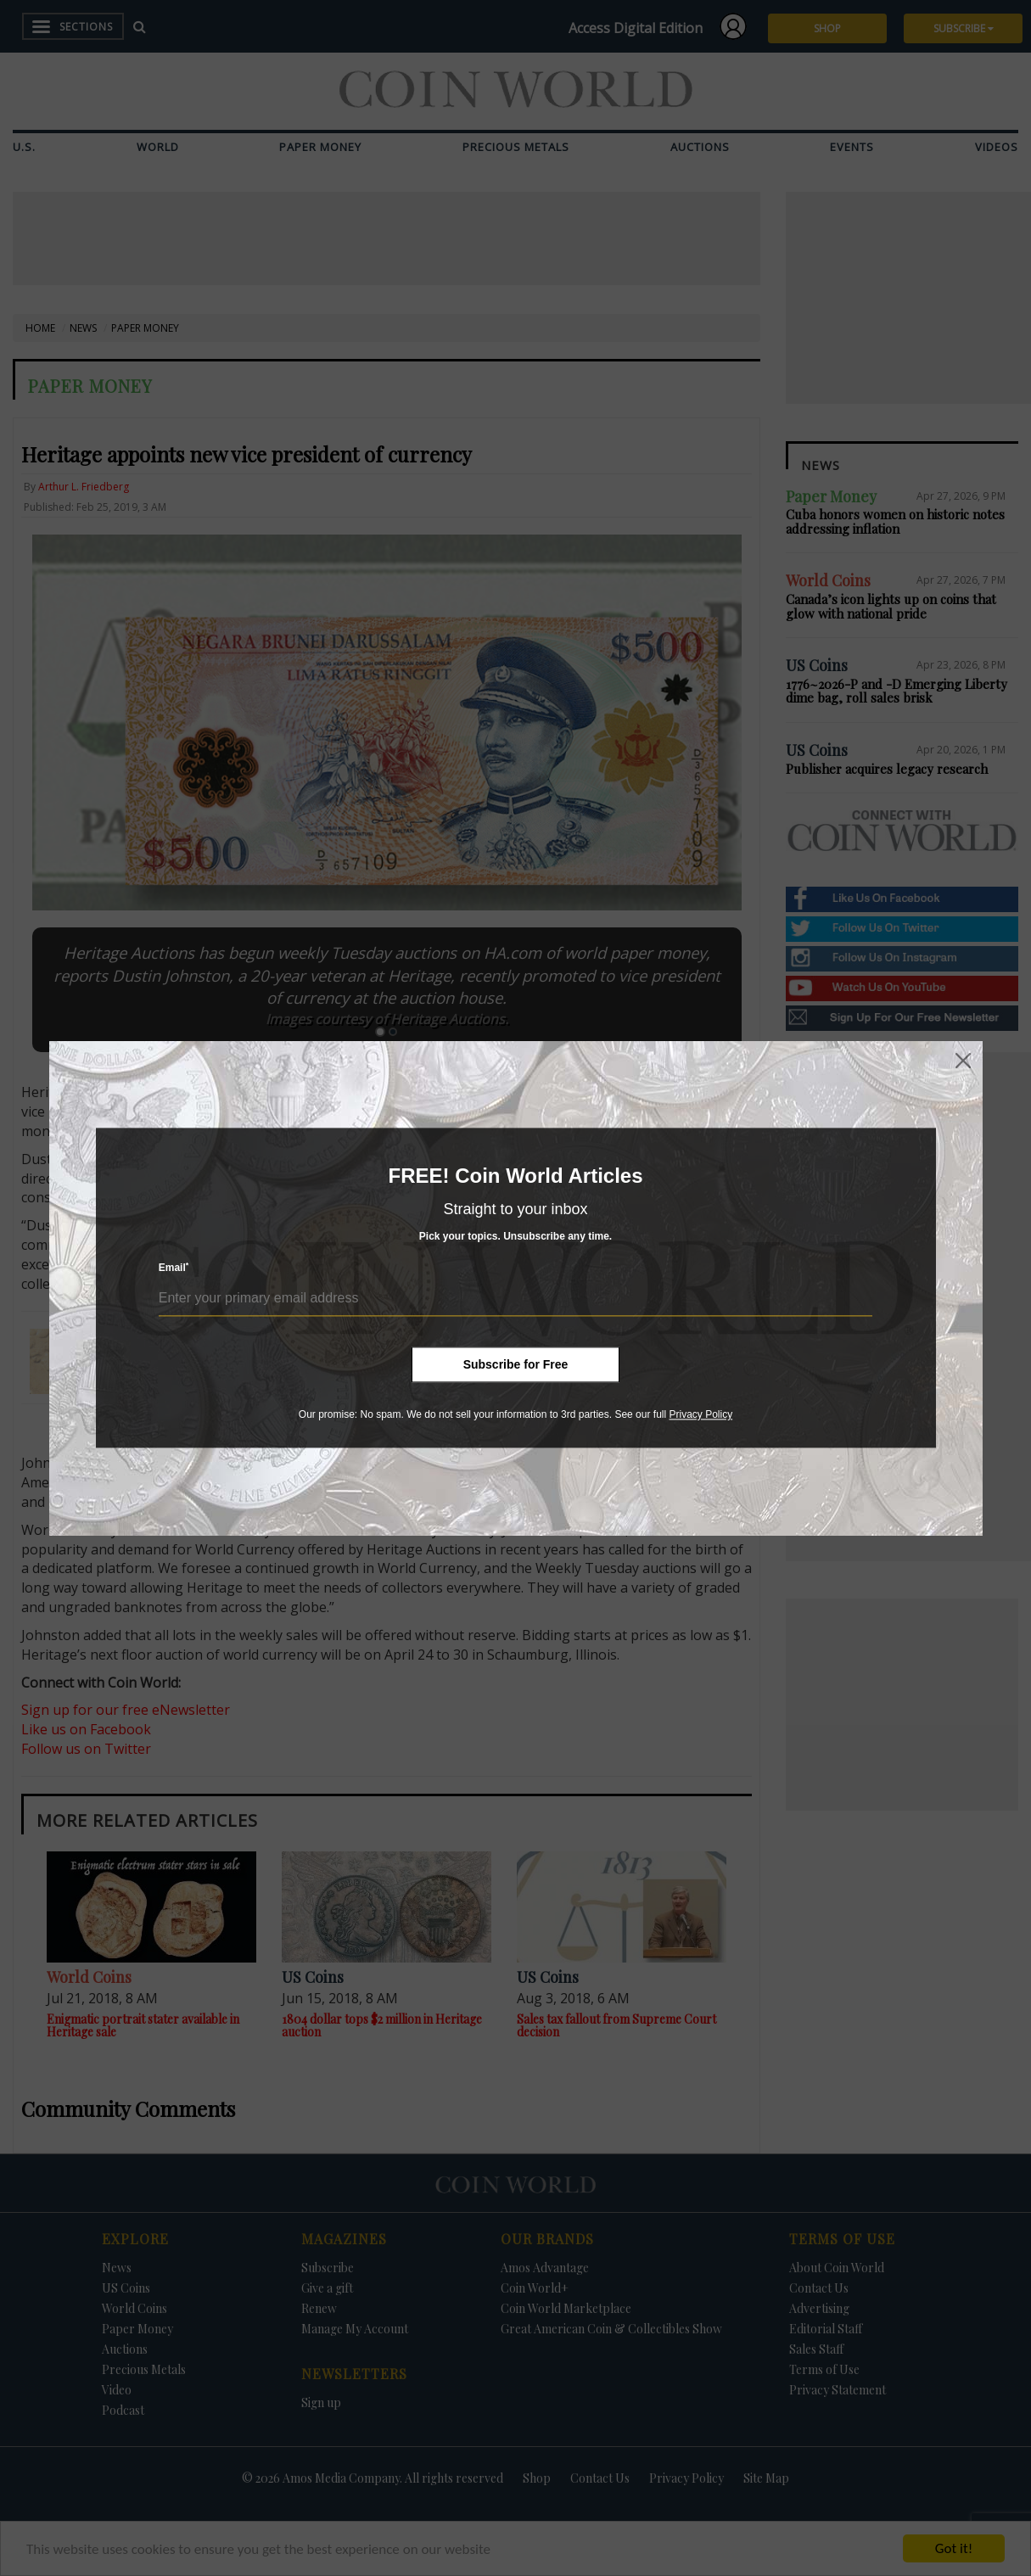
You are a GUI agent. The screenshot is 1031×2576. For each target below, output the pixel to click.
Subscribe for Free (516, 1364)
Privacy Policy (700, 1414)
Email (174, 1268)
